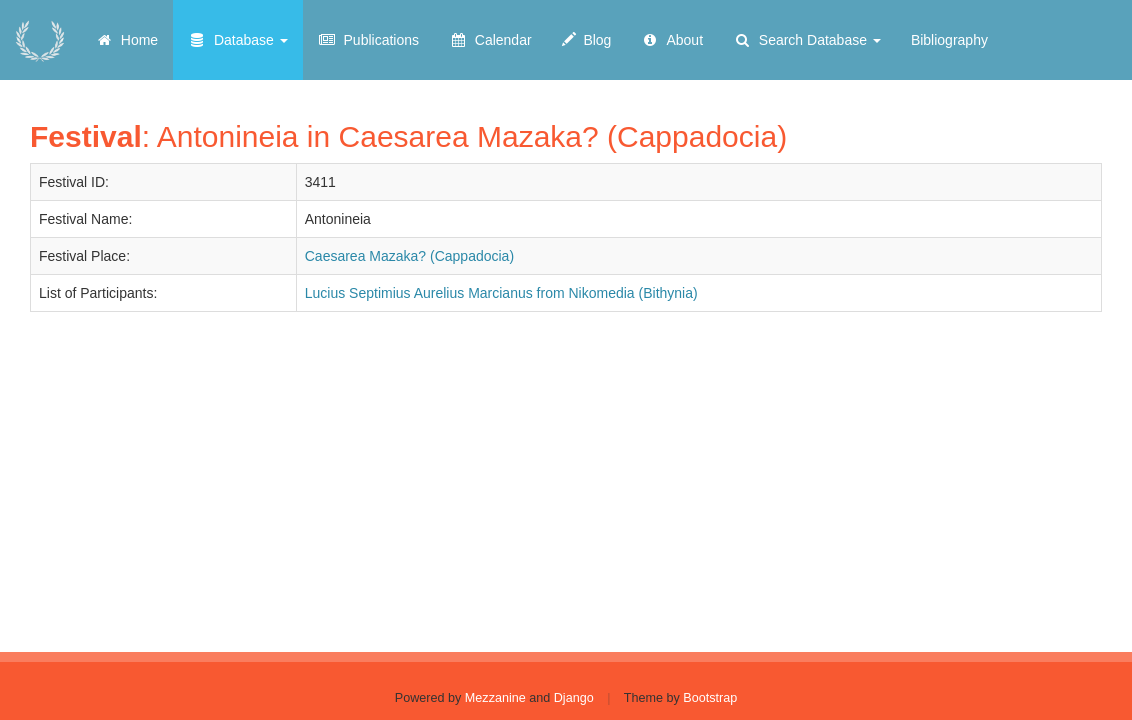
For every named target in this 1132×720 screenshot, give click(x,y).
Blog (587, 40)
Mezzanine (495, 698)
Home (126, 40)
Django (574, 698)
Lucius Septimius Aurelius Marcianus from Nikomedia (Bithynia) (501, 293)
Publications (368, 40)
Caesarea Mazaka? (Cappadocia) (409, 256)
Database (238, 40)
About (672, 40)
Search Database (807, 40)
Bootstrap (710, 698)
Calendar (490, 40)
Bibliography (949, 40)
